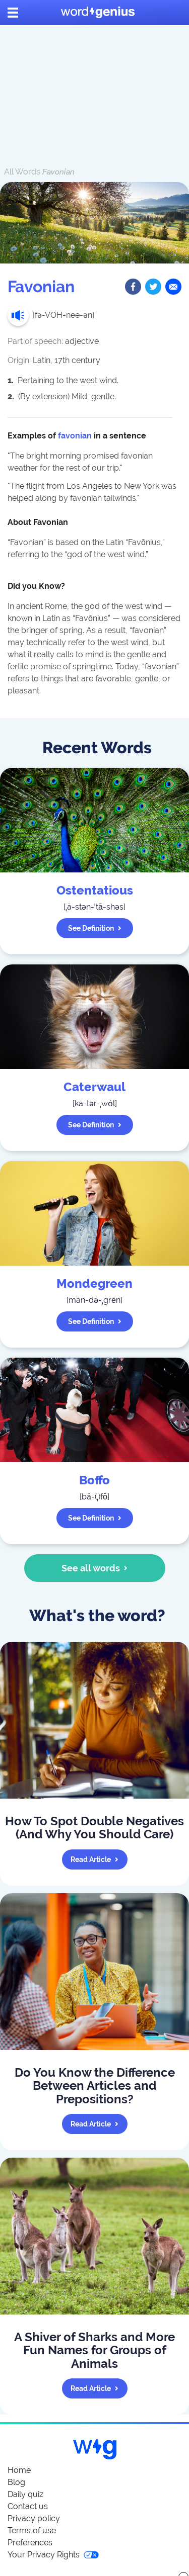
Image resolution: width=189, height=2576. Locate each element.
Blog (16, 2482)
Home (19, 2470)
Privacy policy (34, 2518)
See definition (94, 928)
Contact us (28, 2506)
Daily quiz (25, 2494)
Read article (94, 1859)
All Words (22, 171)
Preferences (30, 2542)
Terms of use (32, 2530)
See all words (94, 1568)
